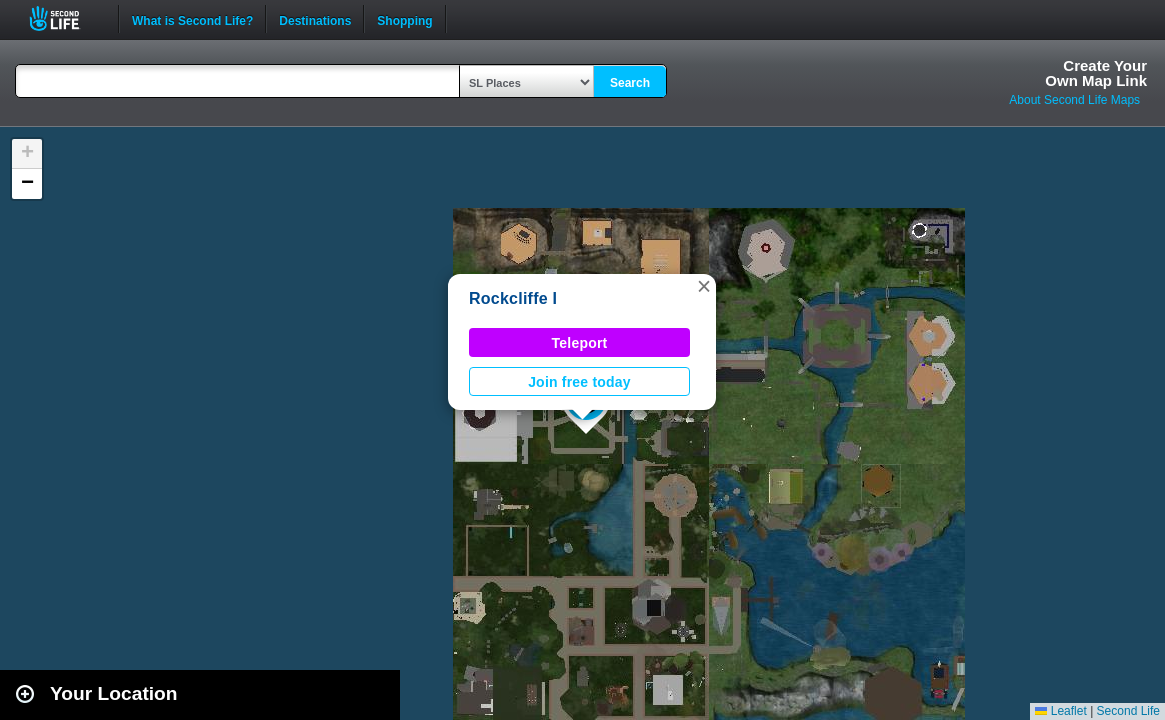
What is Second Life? (192, 19)
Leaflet (1060, 711)
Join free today (579, 382)
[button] (704, 286)
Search (630, 83)
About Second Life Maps (1074, 100)
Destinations (315, 19)
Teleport (580, 343)
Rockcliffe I (513, 298)
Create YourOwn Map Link (1096, 73)
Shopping (404, 19)
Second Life (65, 18)
